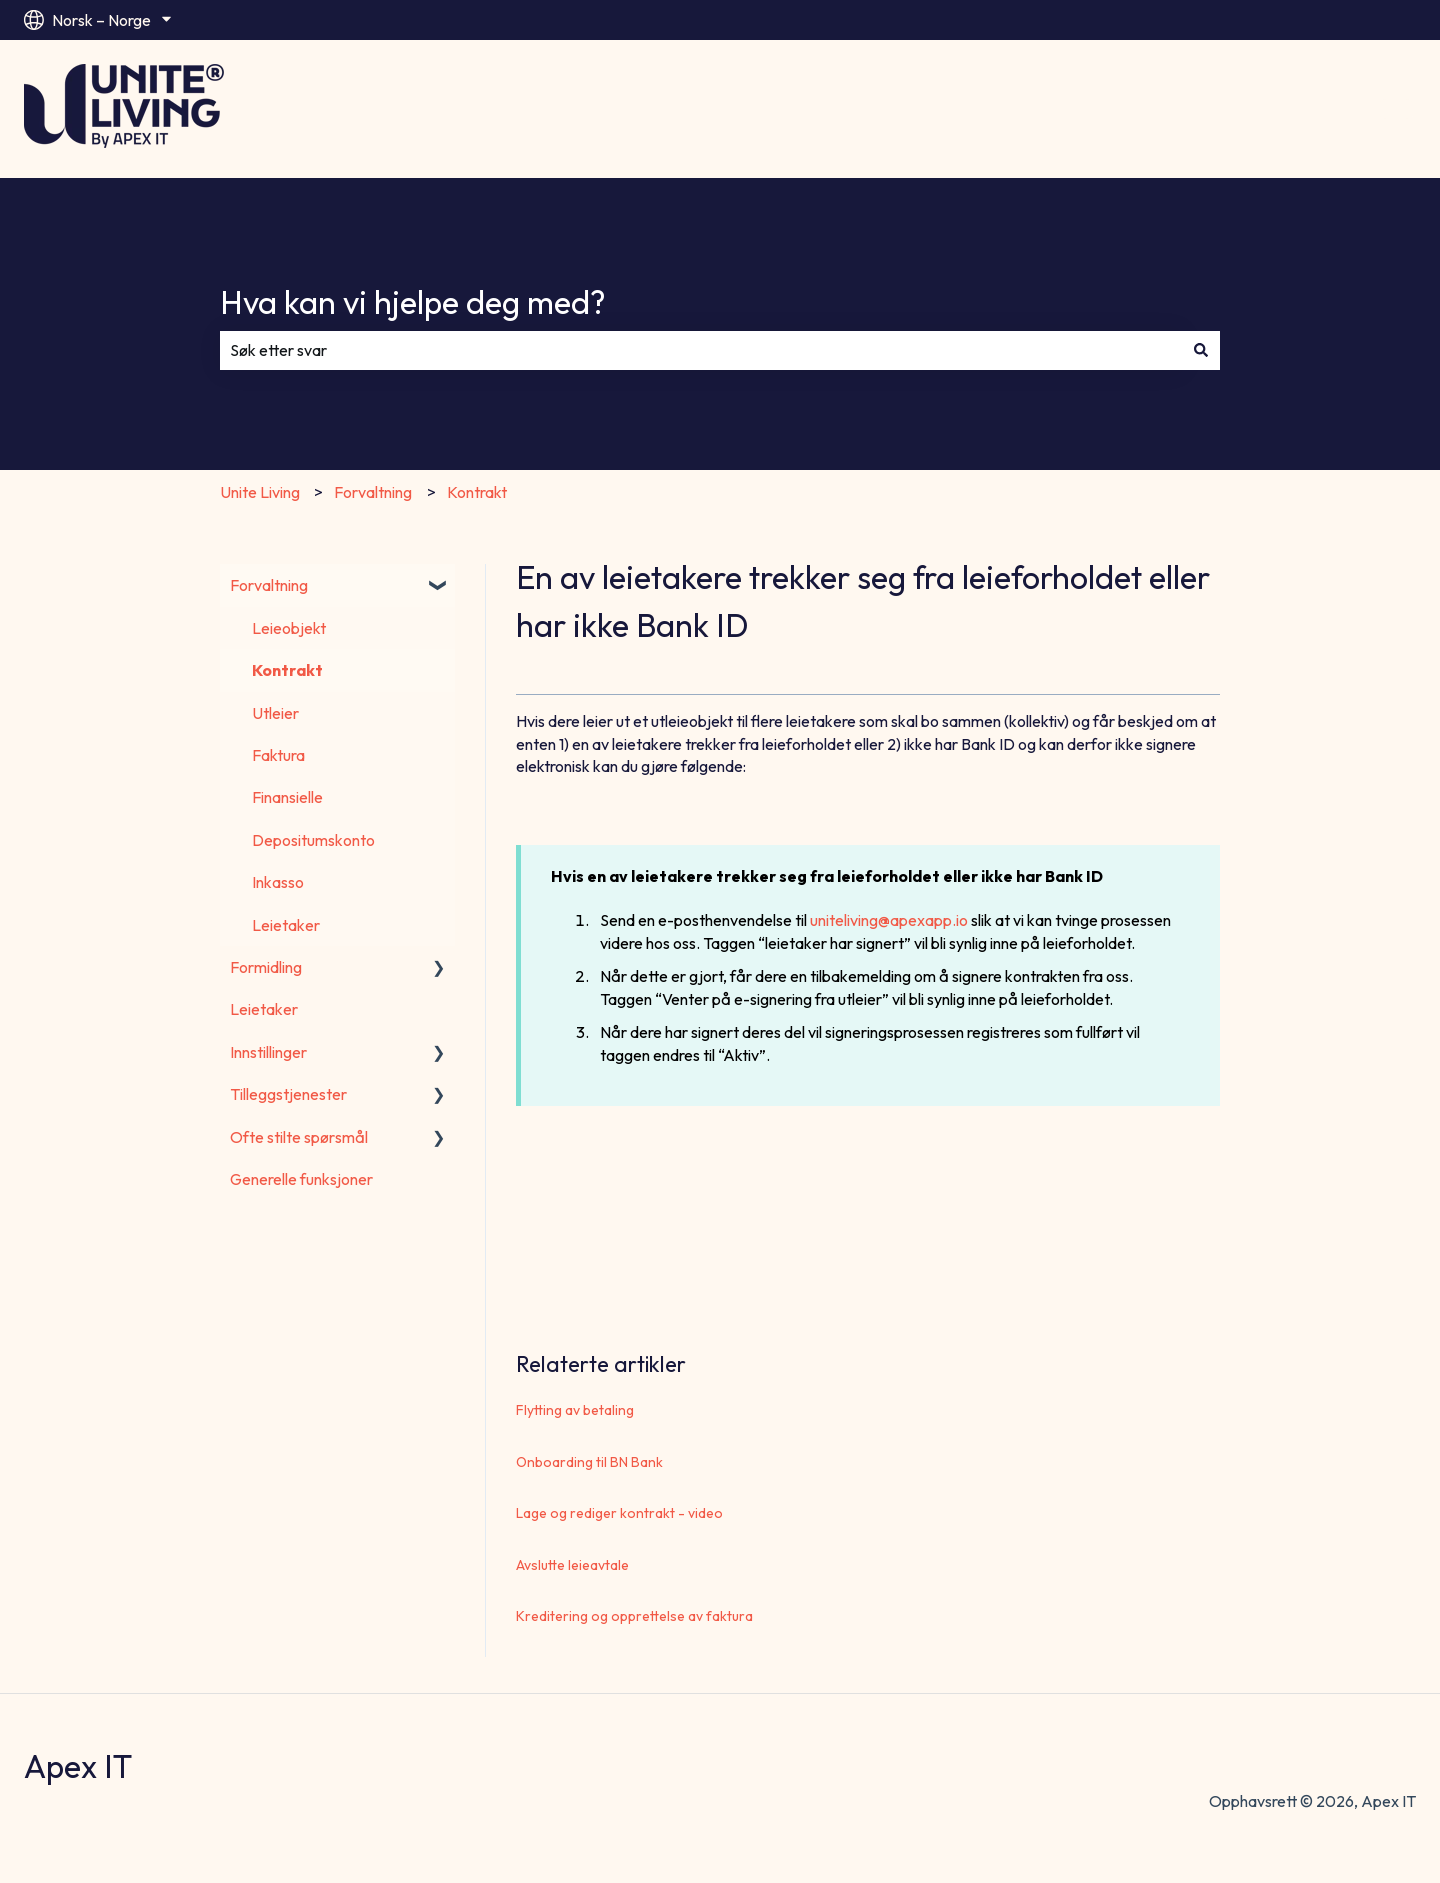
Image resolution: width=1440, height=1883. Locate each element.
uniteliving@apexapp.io (889, 920)
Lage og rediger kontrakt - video (619, 1513)
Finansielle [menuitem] (287, 797)
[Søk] (1201, 350)
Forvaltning (373, 492)
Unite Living (260, 492)
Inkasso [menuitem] (278, 882)
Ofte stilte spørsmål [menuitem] (299, 1137)
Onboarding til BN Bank (589, 1462)
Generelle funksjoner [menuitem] (301, 1179)
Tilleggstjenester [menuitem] (288, 1094)
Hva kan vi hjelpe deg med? (413, 302)
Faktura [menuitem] (278, 755)
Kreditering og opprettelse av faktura (634, 1616)
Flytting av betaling (575, 1410)
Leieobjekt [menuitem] (289, 628)
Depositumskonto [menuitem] (313, 840)
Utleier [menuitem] (275, 713)
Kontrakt (477, 492)
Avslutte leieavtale (572, 1565)
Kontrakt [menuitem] (287, 670)
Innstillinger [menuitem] (268, 1052)
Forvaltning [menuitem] (269, 585)
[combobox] (701, 350)
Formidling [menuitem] (266, 967)
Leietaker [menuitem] (286, 925)
